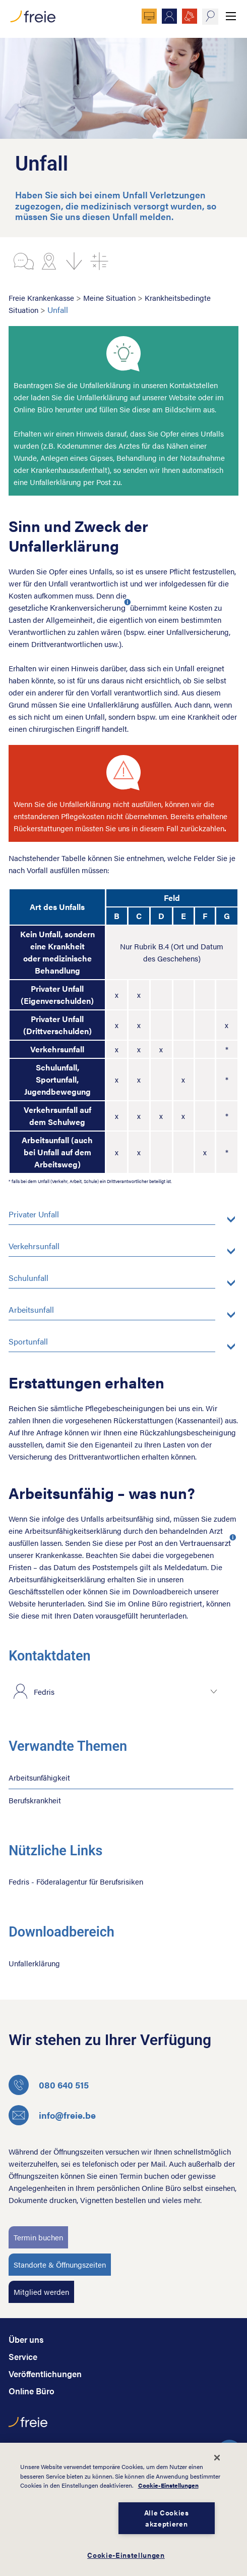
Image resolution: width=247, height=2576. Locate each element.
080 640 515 (49, 2085)
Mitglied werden (41, 2291)
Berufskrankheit (35, 1800)
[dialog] (123, 2509)
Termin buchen (38, 2237)
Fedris (44, 1691)
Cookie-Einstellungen (168, 2485)
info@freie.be (52, 2115)
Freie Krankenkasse (41, 297)
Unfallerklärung (34, 1963)
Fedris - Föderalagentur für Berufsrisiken (76, 1881)
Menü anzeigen (231, 16)
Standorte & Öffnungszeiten (60, 2264)
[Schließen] (217, 2457)
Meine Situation (109, 297)
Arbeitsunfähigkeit (39, 1777)
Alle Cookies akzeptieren (166, 2518)
